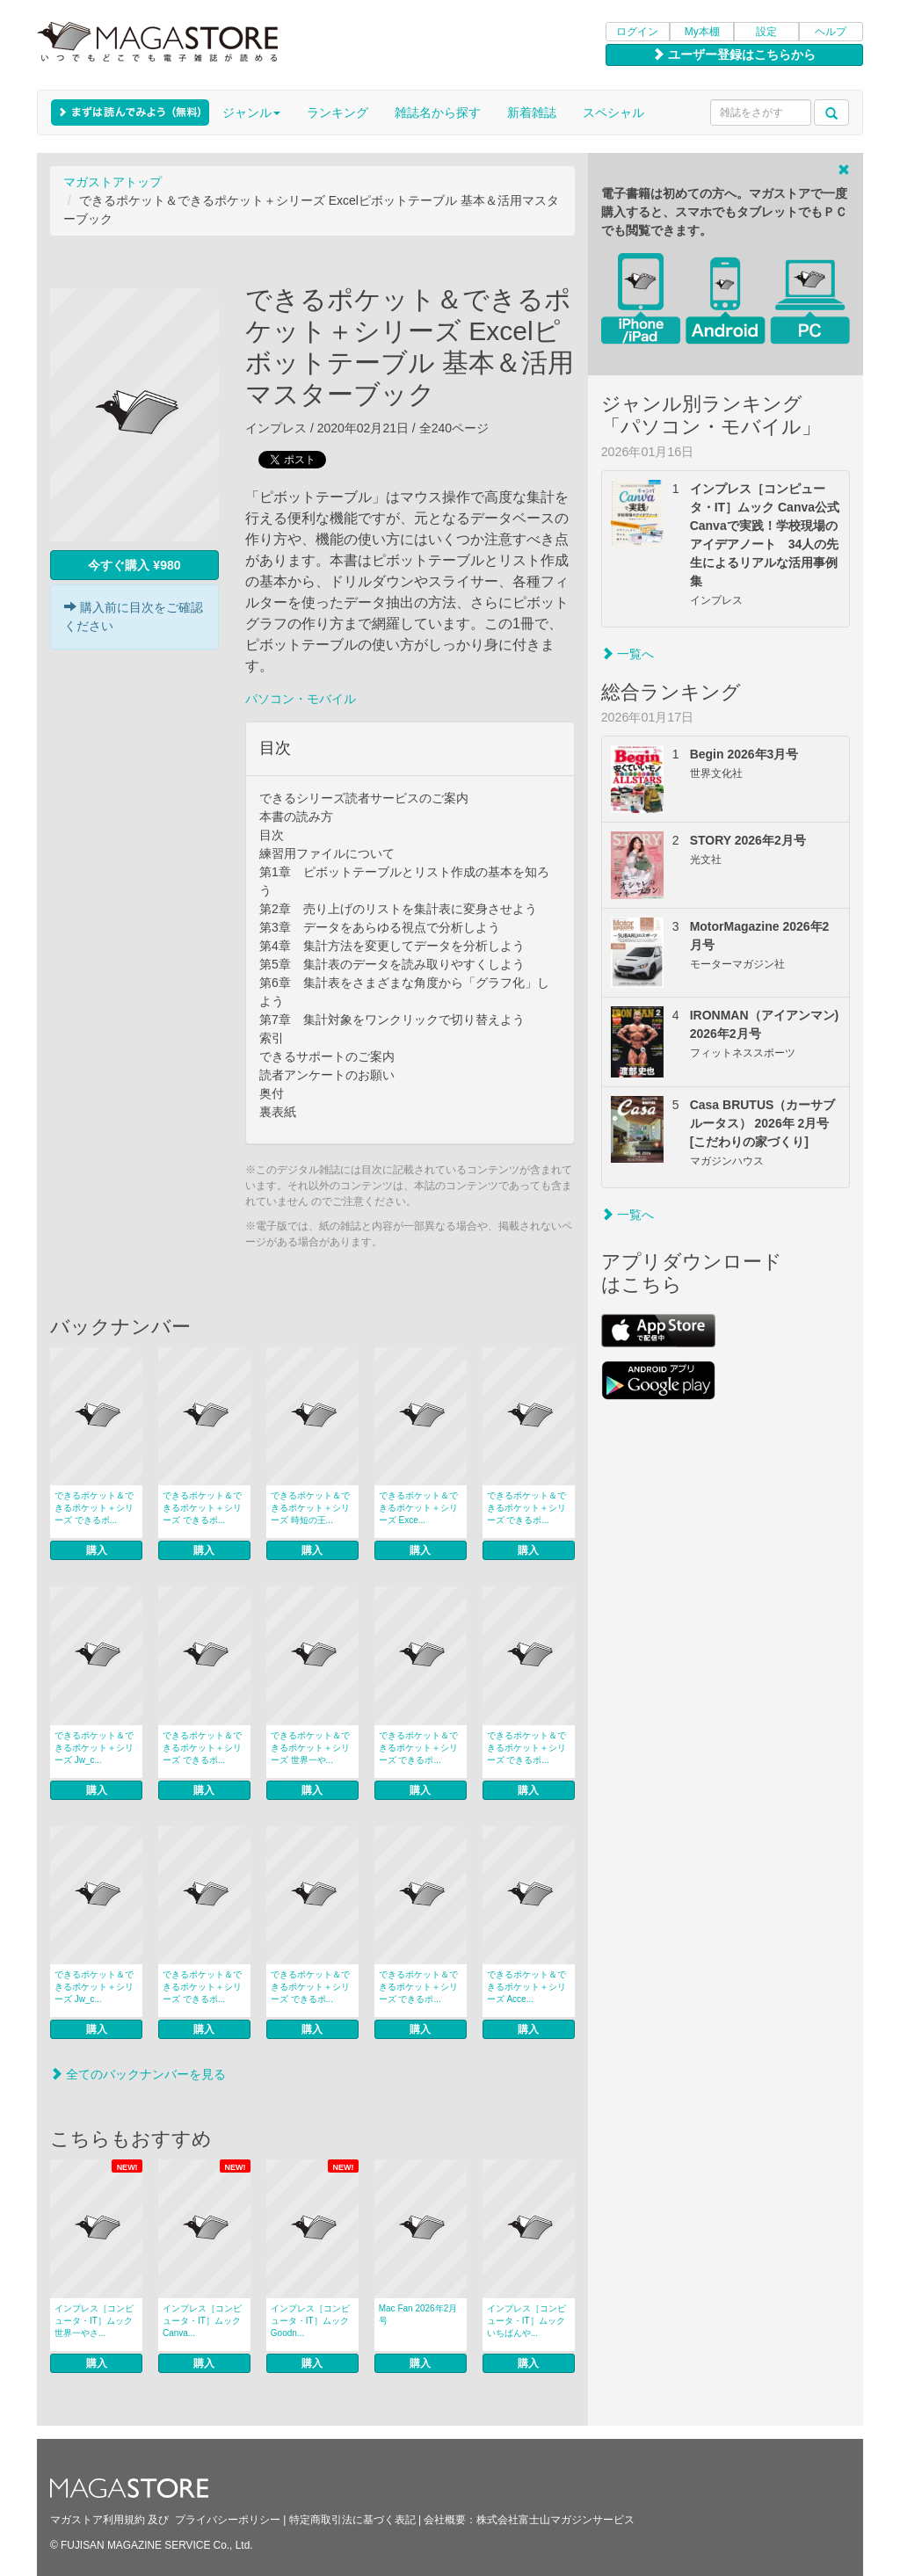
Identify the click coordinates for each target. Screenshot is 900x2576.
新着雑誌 (531, 112)
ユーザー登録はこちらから (734, 54)
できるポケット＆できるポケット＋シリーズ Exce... (418, 1508)
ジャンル (251, 112)
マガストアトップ (112, 182)
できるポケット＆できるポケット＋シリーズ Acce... (526, 1987)
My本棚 (702, 31)
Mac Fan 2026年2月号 (418, 2315)
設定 (766, 31)
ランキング (337, 112)
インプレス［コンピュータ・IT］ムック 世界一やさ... (94, 2321)
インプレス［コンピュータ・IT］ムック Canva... (202, 2321)
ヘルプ (830, 31)
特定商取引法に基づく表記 (352, 2520)
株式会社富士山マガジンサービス (555, 2520)
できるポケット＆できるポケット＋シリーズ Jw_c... (94, 1748)
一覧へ (627, 654)
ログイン (637, 31)
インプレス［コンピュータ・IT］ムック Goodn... (310, 2321)
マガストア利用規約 (97, 2520)
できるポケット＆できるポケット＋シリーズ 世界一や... (310, 1748)
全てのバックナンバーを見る (138, 2074)
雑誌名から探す (438, 112)
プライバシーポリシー (227, 2520)
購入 (96, 1550)
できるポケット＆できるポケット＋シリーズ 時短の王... (310, 1508)
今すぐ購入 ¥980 (134, 565)
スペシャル (613, 112)
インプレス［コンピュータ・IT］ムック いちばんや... (526, 2321)
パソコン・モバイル (300, 699)
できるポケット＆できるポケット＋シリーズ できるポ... (94, 1508)
